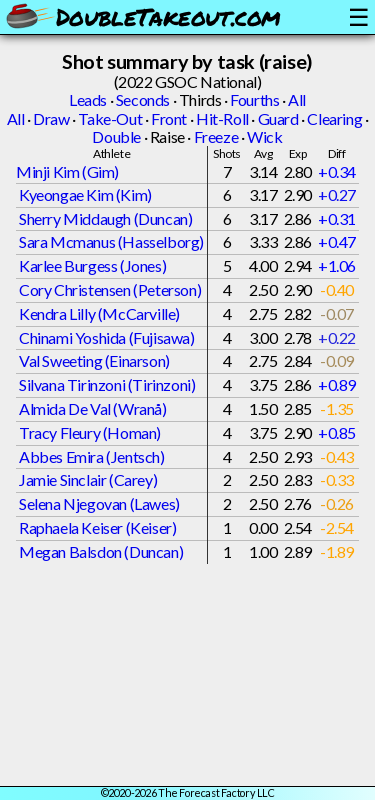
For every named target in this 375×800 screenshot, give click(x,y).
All (297, 99)
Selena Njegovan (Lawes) (99, 503)
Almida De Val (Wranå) (93, 408)
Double (116, 136)
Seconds (143, 99)
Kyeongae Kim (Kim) (85, 194)
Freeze (216, 136)
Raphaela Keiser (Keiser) (97, 527)
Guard (278, 118)
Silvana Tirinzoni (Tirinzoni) (107, 384)
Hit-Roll (222, 118)
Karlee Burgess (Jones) (92, 265)
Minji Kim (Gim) (67, 171)
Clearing (334, 118)
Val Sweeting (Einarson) (94, 360)
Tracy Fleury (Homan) (90, 432)
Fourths (254, 99)
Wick (264, 136)
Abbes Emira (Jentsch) (92, 456)
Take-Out (110, 118)
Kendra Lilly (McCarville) (99, 313)
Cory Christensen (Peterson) (110, 289)
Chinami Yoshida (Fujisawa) (107, 337)
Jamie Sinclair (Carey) (88, 479)
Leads (88, 99)
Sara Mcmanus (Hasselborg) (111, 241)
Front (169, 118)
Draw (51, 118)
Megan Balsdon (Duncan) (101, 551)
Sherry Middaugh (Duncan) (105, 218)
